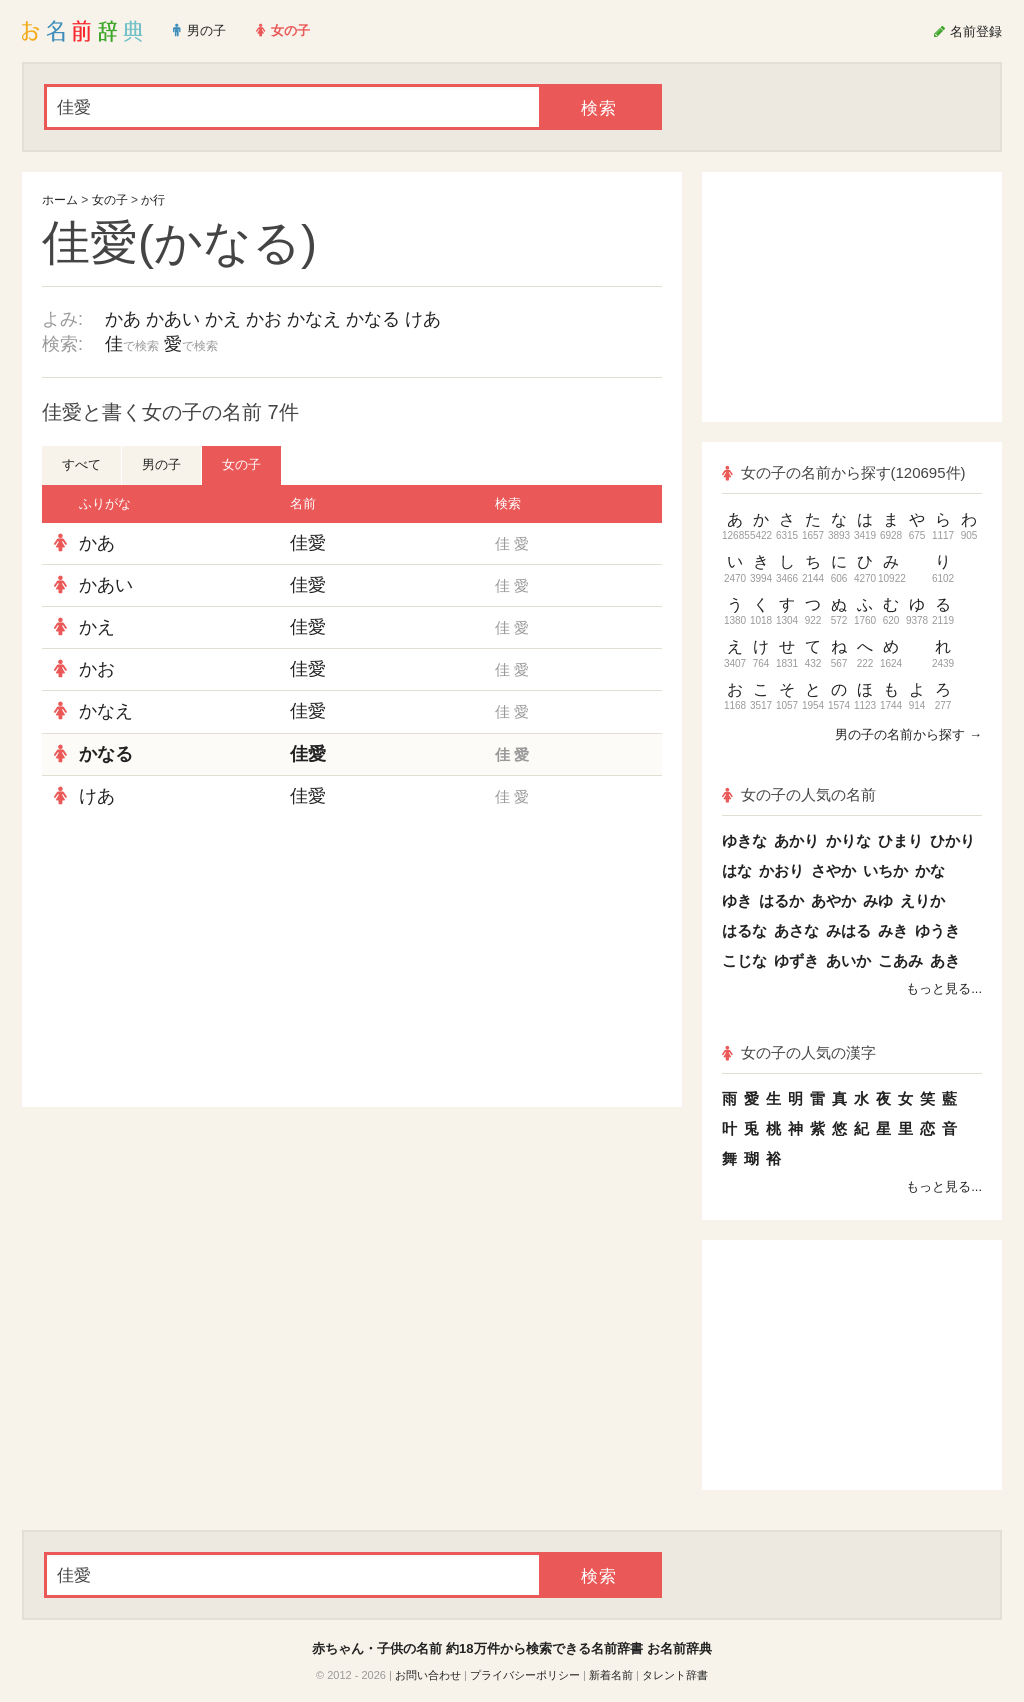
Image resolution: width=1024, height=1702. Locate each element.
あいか (848, 960)
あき (945, 960)
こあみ (900, 960)
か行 (153, 200)
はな (737, 870)
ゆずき (796, 960)
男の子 (161, 464)
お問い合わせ (428, 1675)
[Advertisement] (192, 962)
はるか (781, 900)
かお (264, 319)
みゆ (878, 900)
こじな (744, 960)
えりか (922, 900)
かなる (373, 319)
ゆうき (937, 930)
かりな (848, 840)
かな (930, 870)
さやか (833, 870)
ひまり (900, 840)
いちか (885, 870)
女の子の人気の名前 (799, 794)
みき (893, 930)
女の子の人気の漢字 (799, 1052)
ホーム (60, 200)
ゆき (737, 900)
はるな (744, 930)
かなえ (314, 319)
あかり (796, 840)
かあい (173, 319)
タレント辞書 (675, 1675)
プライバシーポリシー (525, 1675)
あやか (833, 900)
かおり (781, 870)
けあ (423, 319)
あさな (796, 930)
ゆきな (744, 840)
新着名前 (611, 1675)
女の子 (110, 200)
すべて (81, 464)
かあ (123, 319)
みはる (848, 930)
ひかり (952, 840)
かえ (223, 319)
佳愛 (308, 543)
